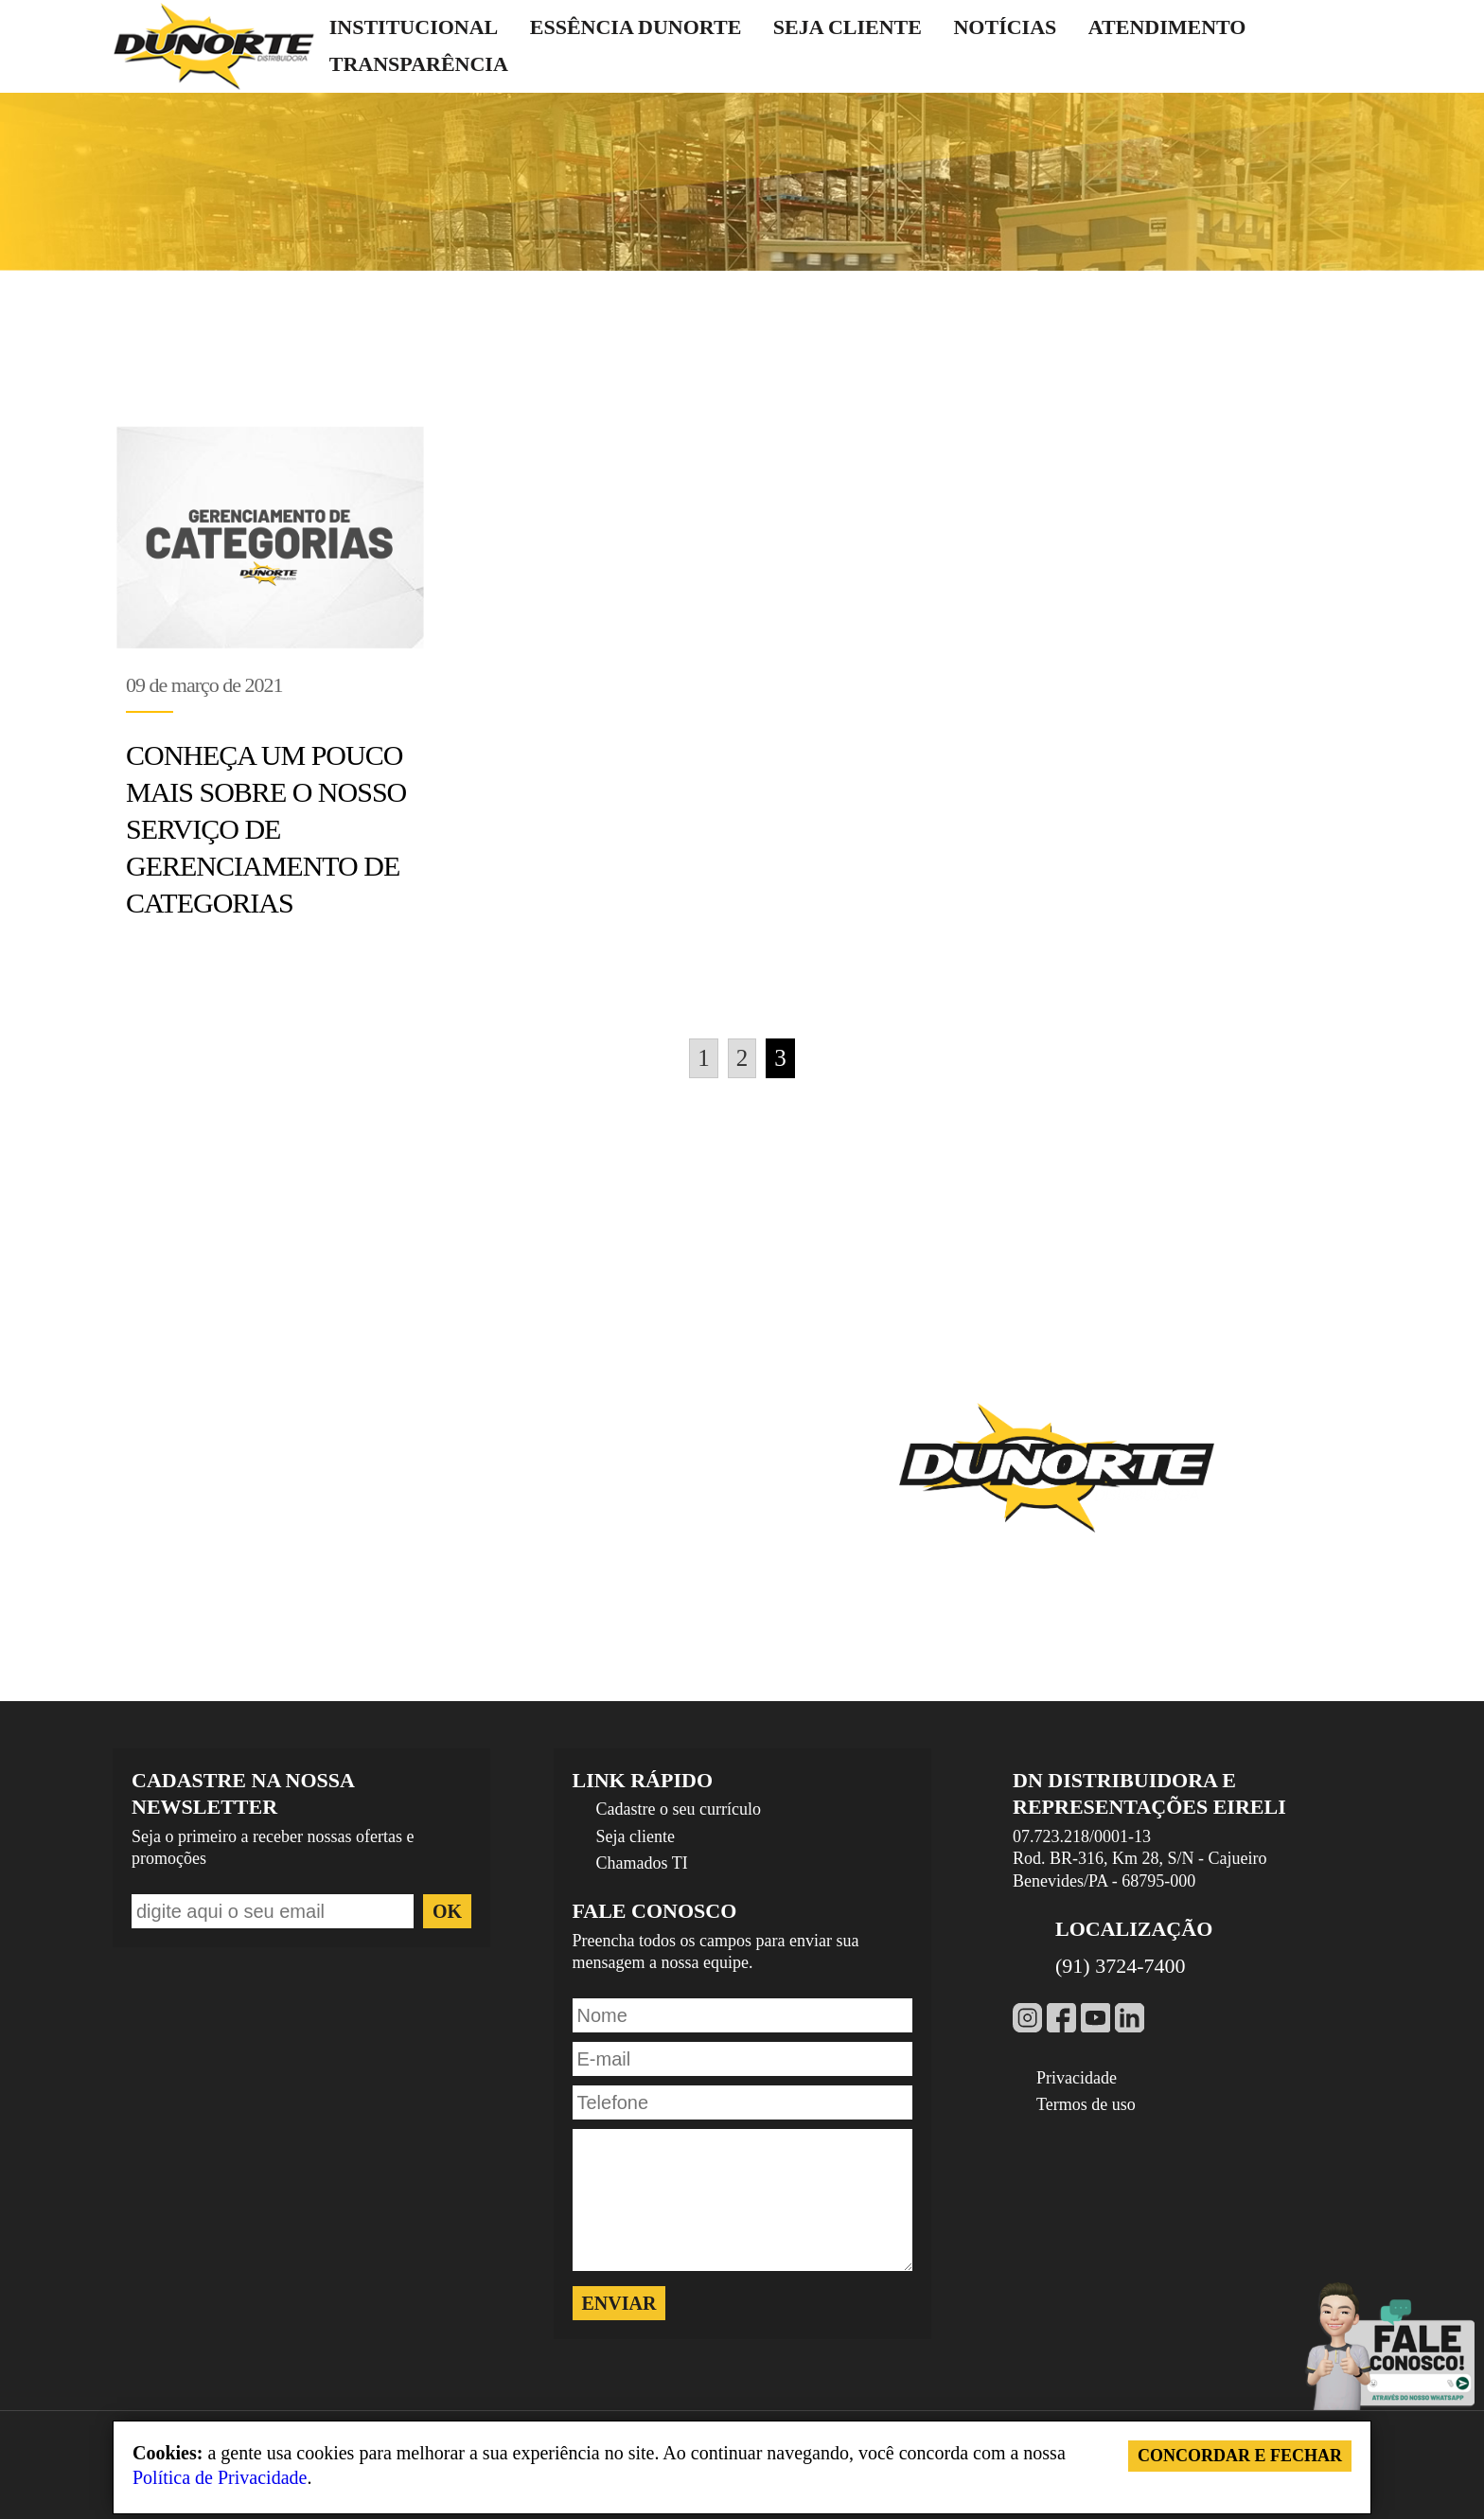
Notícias (1004, 27)
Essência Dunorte (636, 27)
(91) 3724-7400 (1120, 1966)
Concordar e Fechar (1240, 2455)
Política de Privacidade (219, 2477)
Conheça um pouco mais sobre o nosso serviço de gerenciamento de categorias (266, 828)
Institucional (414, 27)
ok (447, 1911)
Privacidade (1076, 2077)
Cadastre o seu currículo (678, 1809)
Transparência (418, 64)
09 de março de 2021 (204, 685)
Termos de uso (1086, 2104)
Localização (1133, 1929)
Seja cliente (847, 27)
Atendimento (1167, 27)
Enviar (619, 2303)
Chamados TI (642, 1863)
